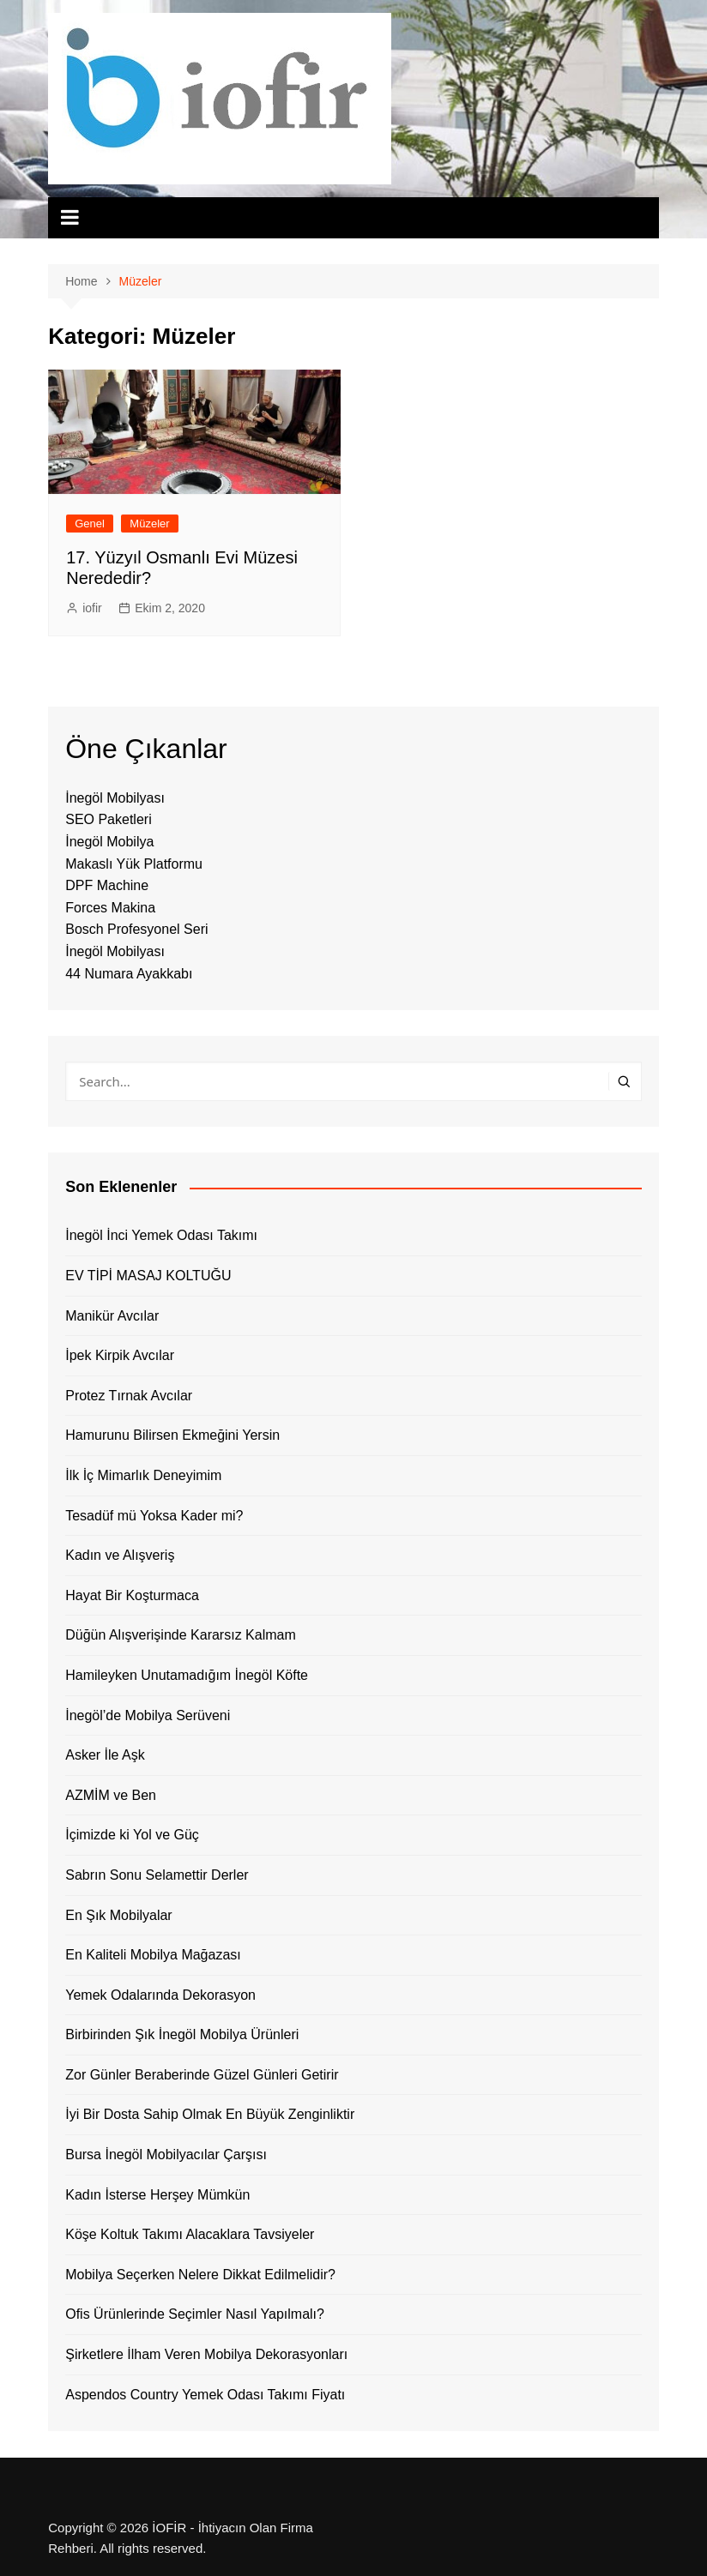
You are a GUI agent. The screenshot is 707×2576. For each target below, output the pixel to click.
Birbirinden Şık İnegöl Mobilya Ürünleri (182, 2034)
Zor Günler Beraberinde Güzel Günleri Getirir (201, 2074)
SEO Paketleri (108, 819)
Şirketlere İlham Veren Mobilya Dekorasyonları (206, 2354)
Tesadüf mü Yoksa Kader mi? (154, 1515)
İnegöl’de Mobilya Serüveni (147, 1715)
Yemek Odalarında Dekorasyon (160, 1995)
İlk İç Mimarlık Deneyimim (143, 1475)
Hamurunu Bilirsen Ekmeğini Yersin (172, 1435)
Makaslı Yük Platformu (133, 864)
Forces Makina (110, 907)
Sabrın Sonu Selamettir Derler (156, 1875)
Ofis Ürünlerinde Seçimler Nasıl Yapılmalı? (194, 2314)
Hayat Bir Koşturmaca (132, 1595)
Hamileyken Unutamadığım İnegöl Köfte (186, 1675)
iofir (92, 608)
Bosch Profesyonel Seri (136, 929)
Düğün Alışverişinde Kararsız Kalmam (180, 1635)
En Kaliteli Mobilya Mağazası (153, 1954)
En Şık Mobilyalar (118, 1915)
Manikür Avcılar (112, 1316)
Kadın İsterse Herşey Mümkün (157, 2195)
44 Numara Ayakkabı (128, 973)
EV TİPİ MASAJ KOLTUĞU (148, 1275)
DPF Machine (106, 885)
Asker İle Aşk (104, 1755)
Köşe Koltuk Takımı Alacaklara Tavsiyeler (189, 2234)
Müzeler (149, 523)
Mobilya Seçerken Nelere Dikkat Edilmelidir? (200, 2274)
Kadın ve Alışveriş (119, 1555)
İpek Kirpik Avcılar (119, 1355)
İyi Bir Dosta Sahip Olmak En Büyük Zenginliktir (209, 2114)
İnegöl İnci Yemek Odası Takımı (161, 1235)
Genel (90, 523)
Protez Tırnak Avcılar (128, 1395)
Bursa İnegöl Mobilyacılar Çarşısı (166, 2154)
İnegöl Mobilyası (115, 798)
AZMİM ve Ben (110, 1795)
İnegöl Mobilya (109, 841)
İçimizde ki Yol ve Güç (132, 1834)
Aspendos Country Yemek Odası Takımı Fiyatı (205, 2394)
